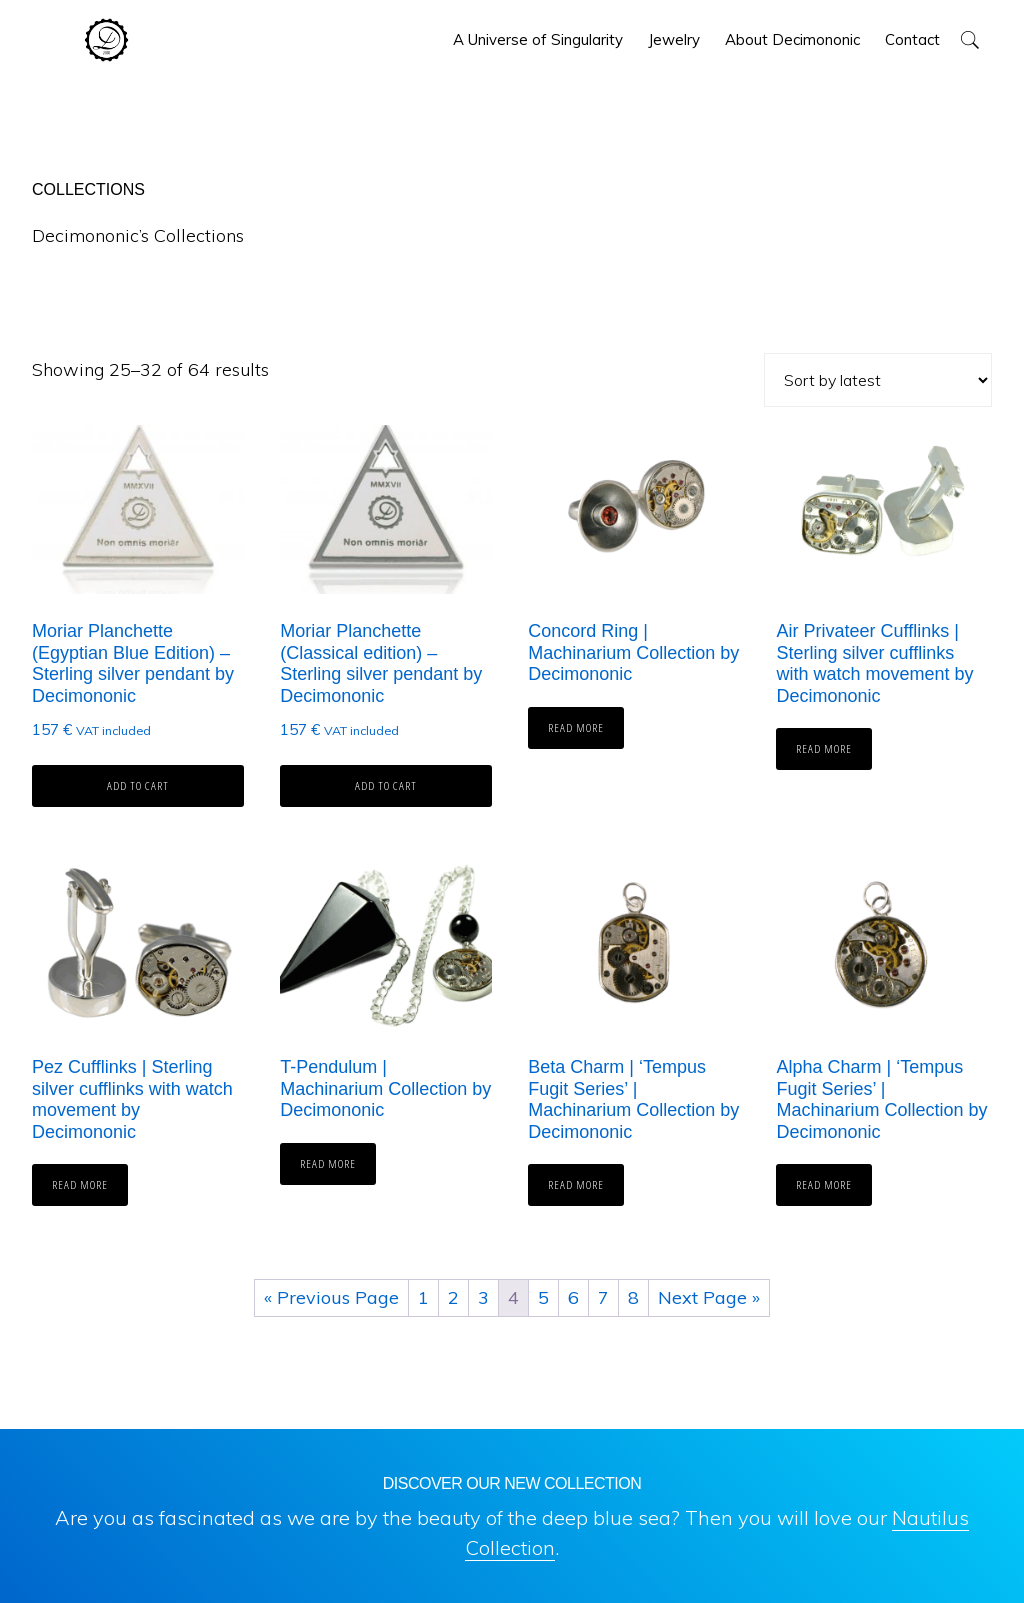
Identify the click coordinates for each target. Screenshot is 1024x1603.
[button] (969, 39)
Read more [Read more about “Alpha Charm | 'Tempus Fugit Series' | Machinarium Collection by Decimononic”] (824, 1184)
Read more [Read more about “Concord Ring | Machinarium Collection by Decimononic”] (576, 727)
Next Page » (709, 1297)
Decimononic (106, 40)
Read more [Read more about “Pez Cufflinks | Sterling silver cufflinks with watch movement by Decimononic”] (80, 1184)
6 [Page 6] (573, 1297)
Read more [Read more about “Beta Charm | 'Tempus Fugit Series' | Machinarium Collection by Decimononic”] (576, 1184)
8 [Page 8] (633, 1297)
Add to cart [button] (138, 785)
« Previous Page (331, 1297)
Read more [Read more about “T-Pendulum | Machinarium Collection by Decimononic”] (328, 1163)
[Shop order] (878, 380)
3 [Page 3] (483, 1297)
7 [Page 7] (603, 1297)
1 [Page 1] (423, 1297)
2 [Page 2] (453, 1297)
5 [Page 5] (543, 1297)
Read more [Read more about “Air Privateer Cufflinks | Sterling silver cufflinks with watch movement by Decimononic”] (824, 748)
